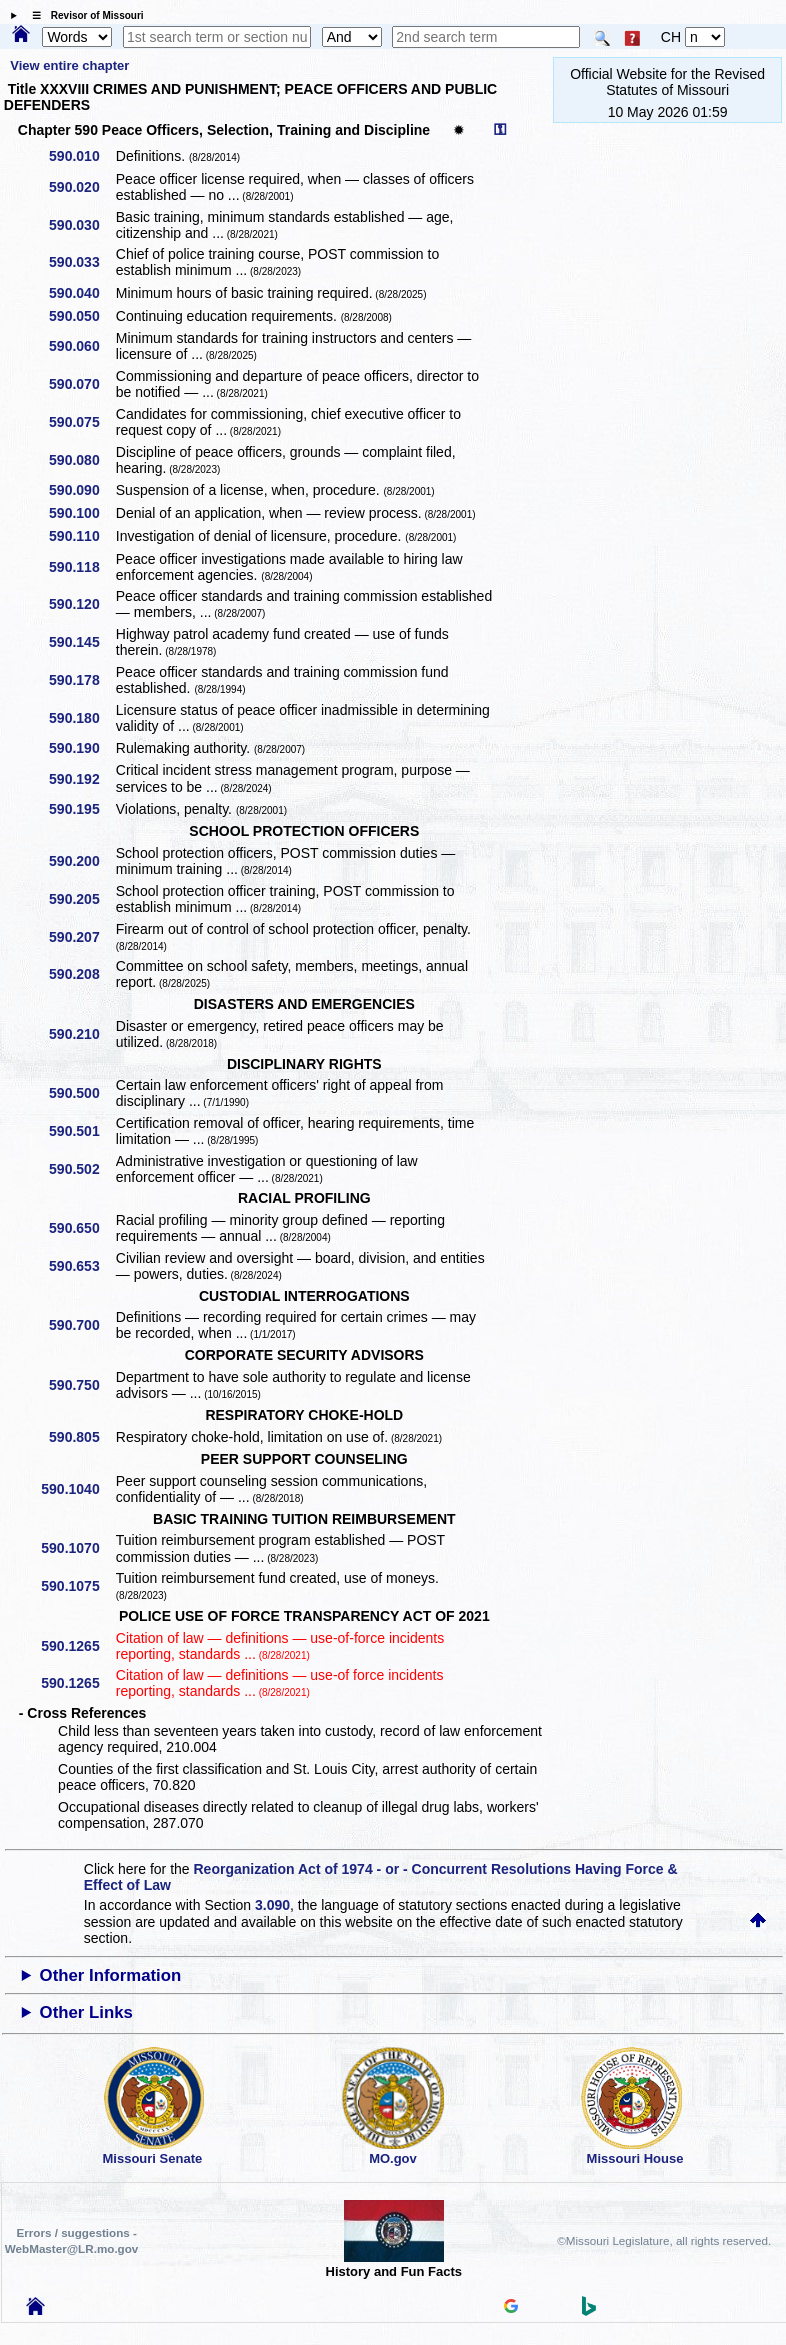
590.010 (81, 156)
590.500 (81, 1093)
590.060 (81, 346)
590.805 (81, 1437)
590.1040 (77, 1489)
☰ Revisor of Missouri (83, 15)
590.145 (81, 642)
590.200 (81, 861)
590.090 (81, 490)
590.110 (81, 536)
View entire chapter (69, 65)
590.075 (81, 422)
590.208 (81, 974)
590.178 (81, 680)
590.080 (81, 460)
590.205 (81, 899)
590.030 (81, 225)
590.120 (81, 604)
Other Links (86, 2012)
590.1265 (77, 1646)
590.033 (81, 262)
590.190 (81, 748)
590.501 (81, 1131)
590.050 (81, 316)
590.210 (81, 1034)
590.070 (81, 384)
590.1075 (77, 1586)
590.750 (81, 1385)
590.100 (81, 513)
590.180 (81, 718)
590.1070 (77, 1548)
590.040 (81, 293)
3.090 (272, 1905)
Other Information (111, 1975)
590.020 (81, 187)
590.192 (81, 779)
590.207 (81, 937)
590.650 (81, 1228)
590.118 (81, 567)
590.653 (81, 1266)
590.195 (81, 809)
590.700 (81, 1325)
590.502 (81, 1169)
